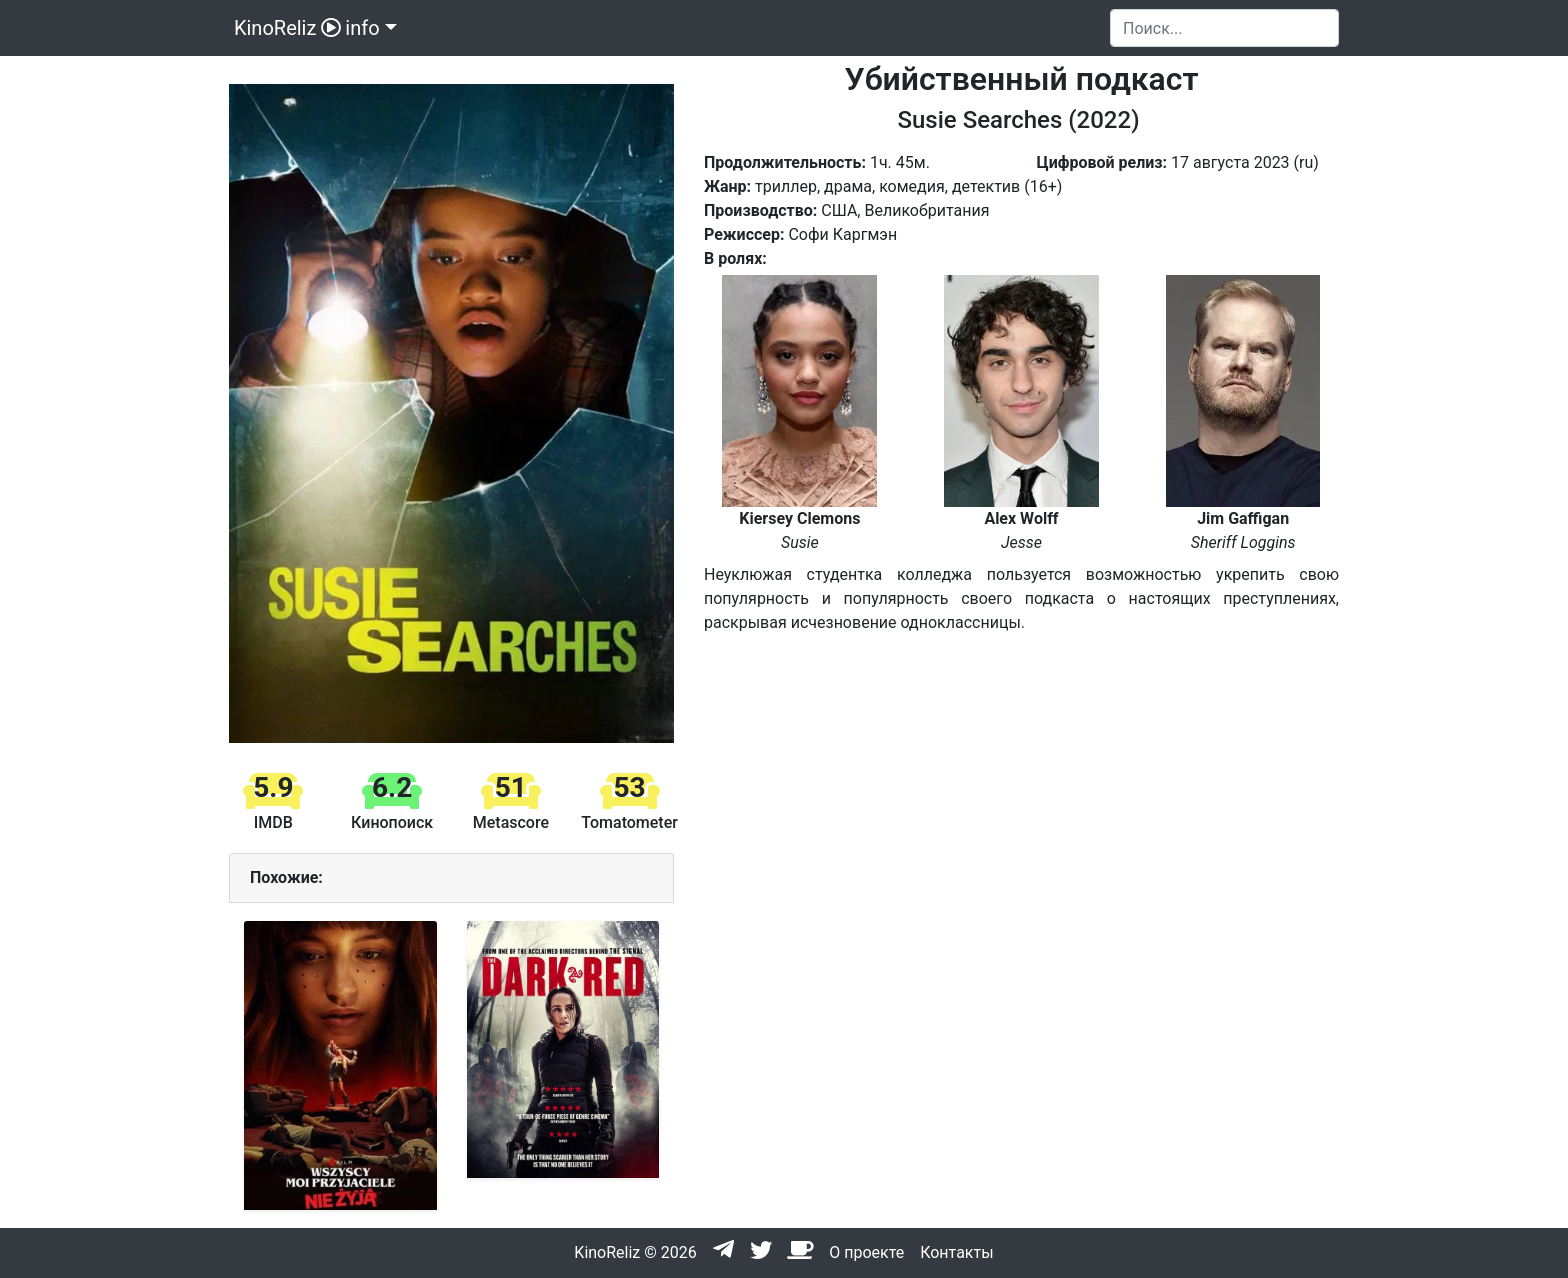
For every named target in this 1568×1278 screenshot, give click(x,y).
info (362, 28)
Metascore (511, 822)
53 (630, 787)
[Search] (1224, 28)
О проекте (866, 1252)
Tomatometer (629, 822)
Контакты (956, 1252)
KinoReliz (285, 28)
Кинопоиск (392, 822)
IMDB (273, 822)
